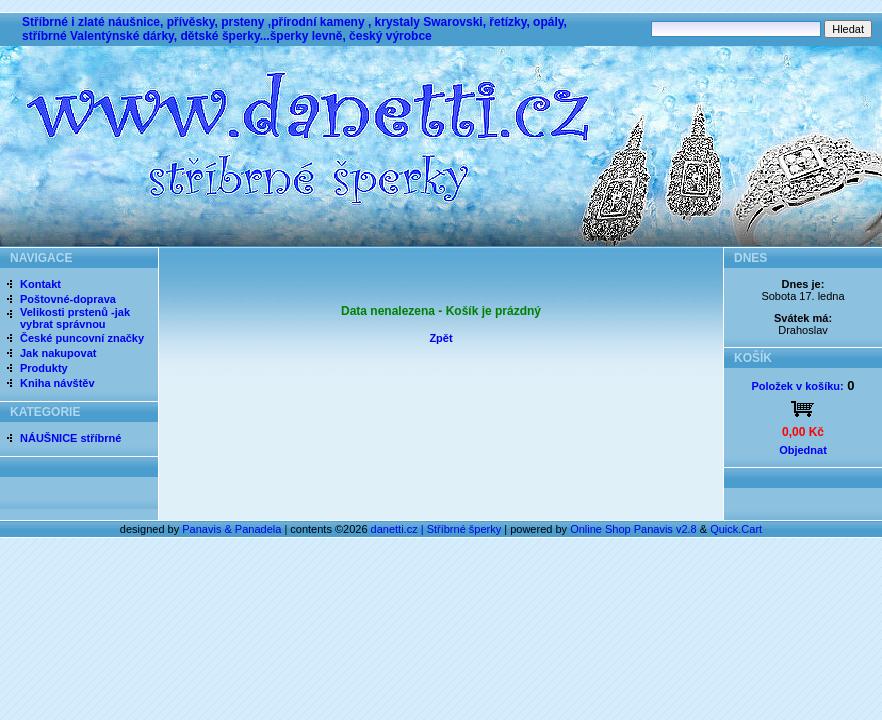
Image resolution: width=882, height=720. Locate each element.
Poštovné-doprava (68, 299)
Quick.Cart (736, 529)
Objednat (803, 450)
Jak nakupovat (58, 353)
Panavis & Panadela (233, 529)
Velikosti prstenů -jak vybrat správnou (75, 318)
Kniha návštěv (57, 383)
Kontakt (40, 284)
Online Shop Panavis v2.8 (633, 529)
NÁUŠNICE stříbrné (70, 438)
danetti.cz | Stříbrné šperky (436, 529)
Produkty (44, 368)
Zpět (440, 338)
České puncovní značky (82, 338)
